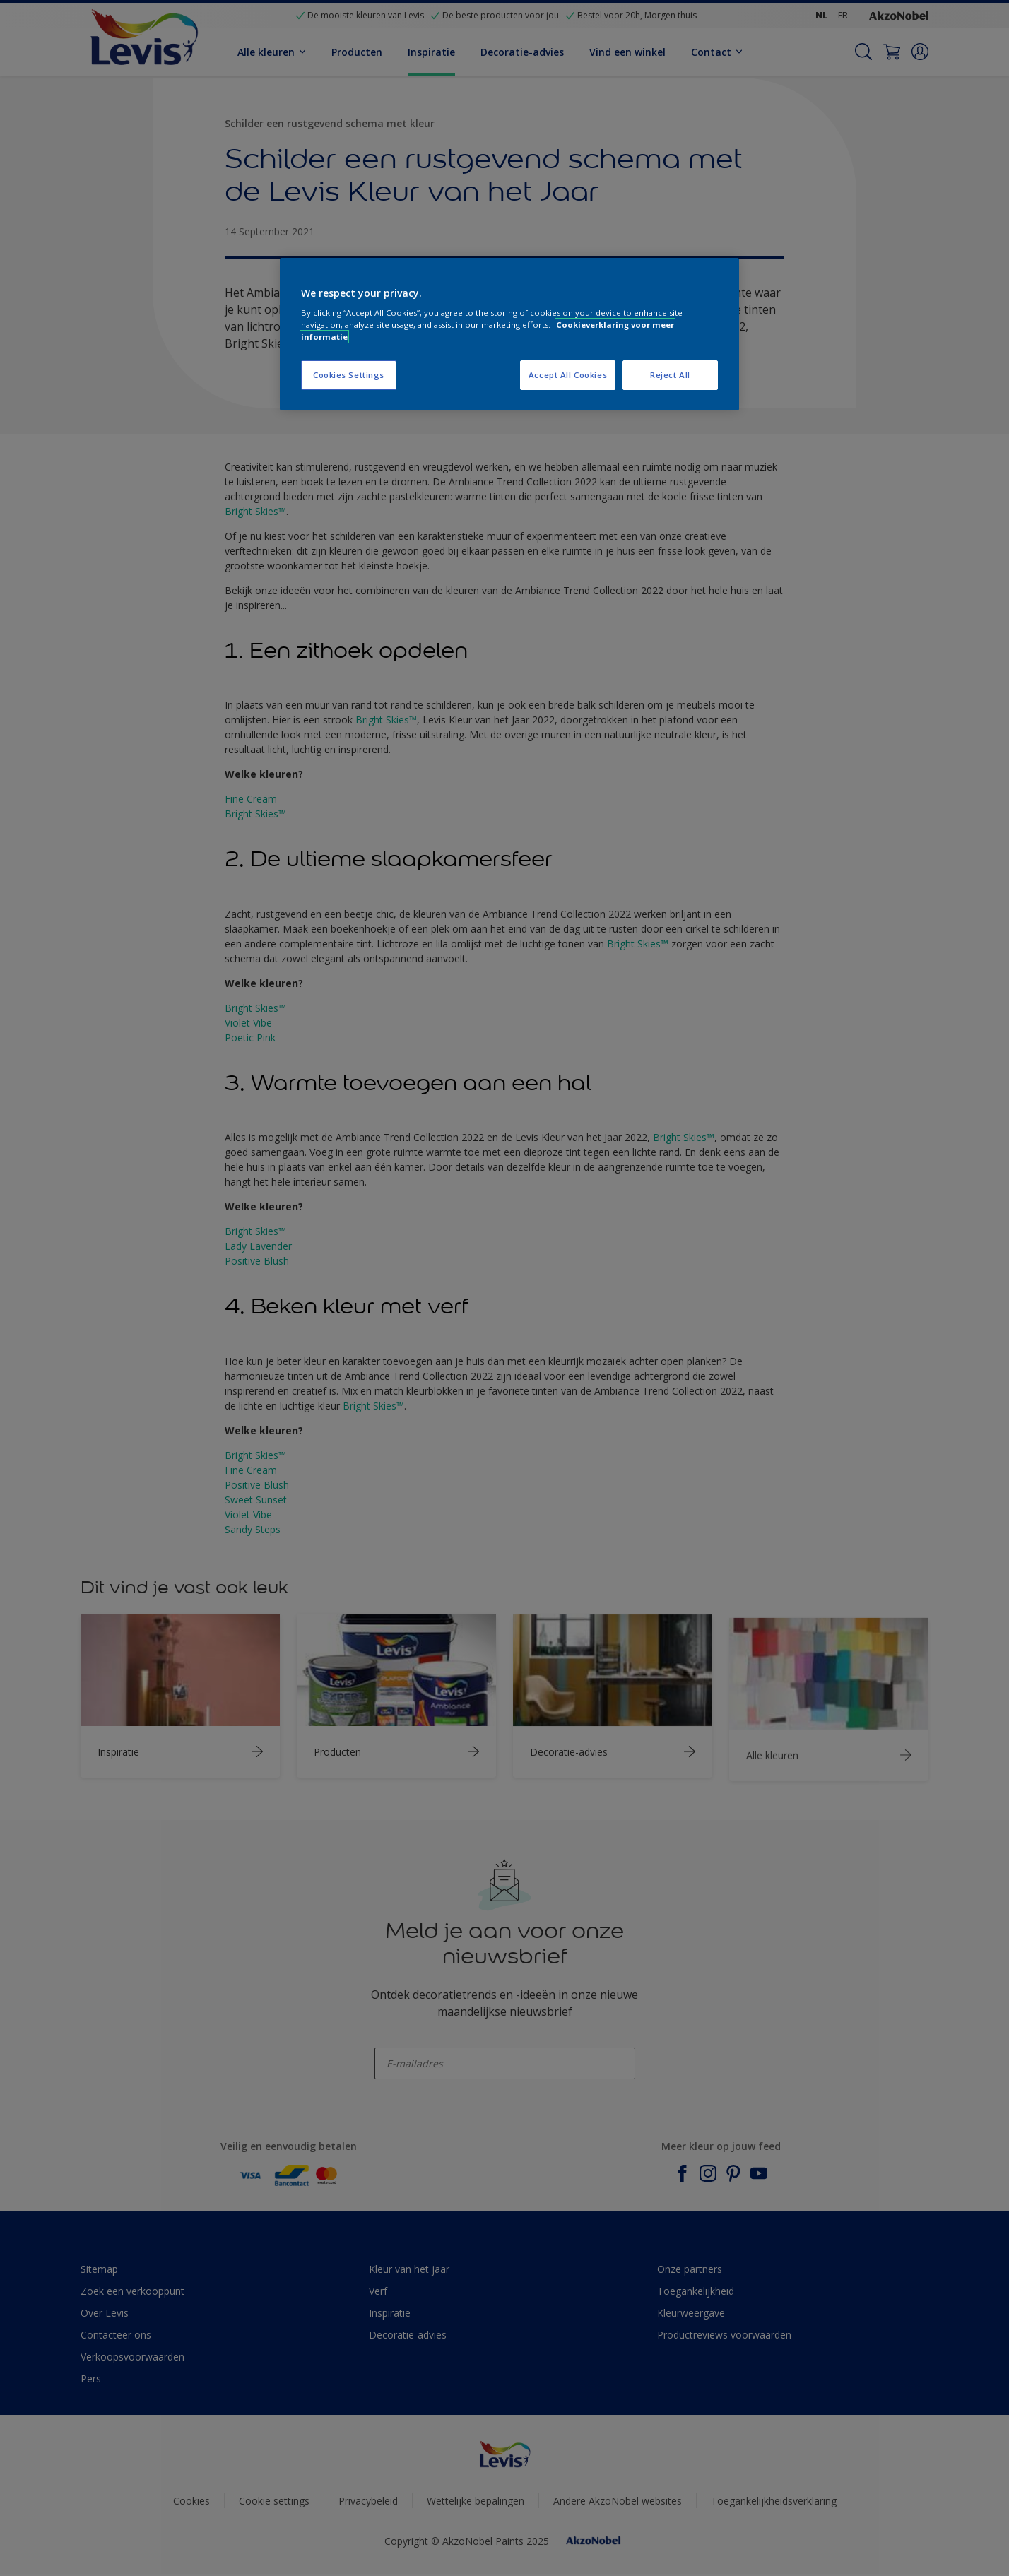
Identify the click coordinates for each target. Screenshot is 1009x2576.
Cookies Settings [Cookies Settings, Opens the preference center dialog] (348, 375)
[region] (509, 334)
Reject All (670, 375)
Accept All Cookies (568, 375)
